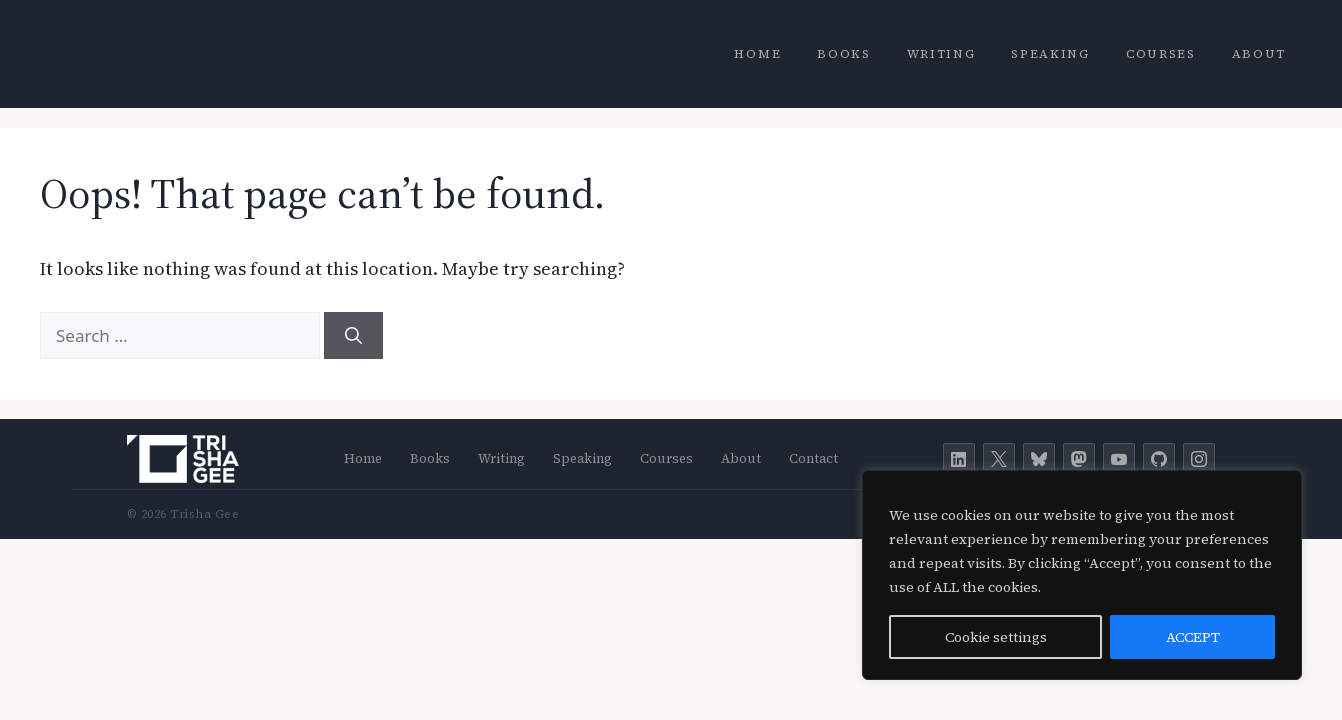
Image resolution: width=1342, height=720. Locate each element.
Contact (813, 458)
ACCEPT (1193, 637)
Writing (941, 54)
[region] (1082, 575)
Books (843, 54)
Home (757, 54)
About (1259, 54)
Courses (1161, 54)
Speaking (1050, 54)
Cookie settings (996, 637)
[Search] (353, 336)
